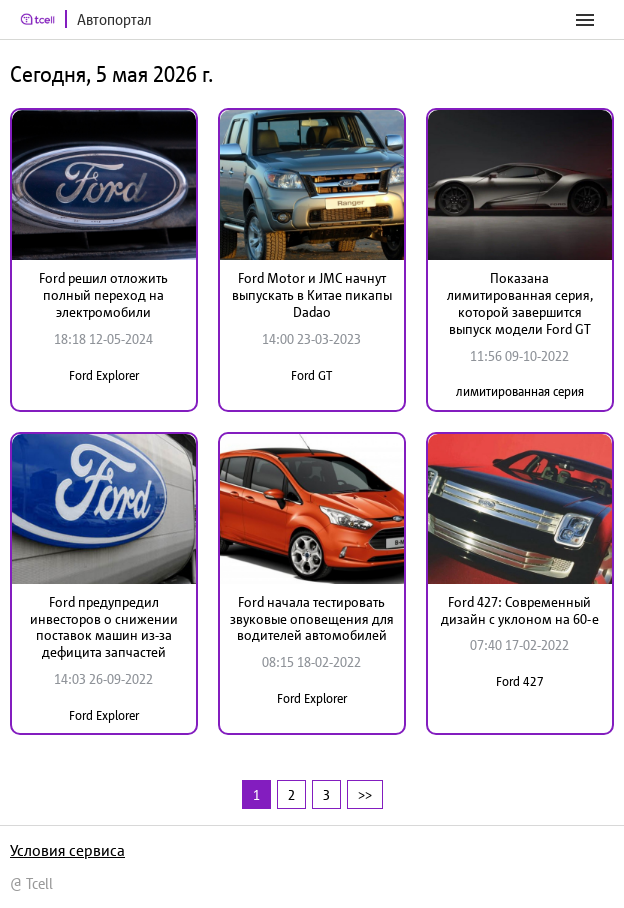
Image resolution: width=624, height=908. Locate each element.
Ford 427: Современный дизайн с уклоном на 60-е (520, 610)
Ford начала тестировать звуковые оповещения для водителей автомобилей (312, 619)
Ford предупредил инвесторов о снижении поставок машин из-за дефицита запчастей (104, 627)
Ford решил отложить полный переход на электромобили (103, 295)
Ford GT (311, 375)
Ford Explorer (104, 375)
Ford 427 (520, 681)
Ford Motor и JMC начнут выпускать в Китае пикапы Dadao (312, 295)
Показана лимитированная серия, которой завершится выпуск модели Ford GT (520, 303)
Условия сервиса (67, 850)
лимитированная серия (520, 391)
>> (365, 794)
